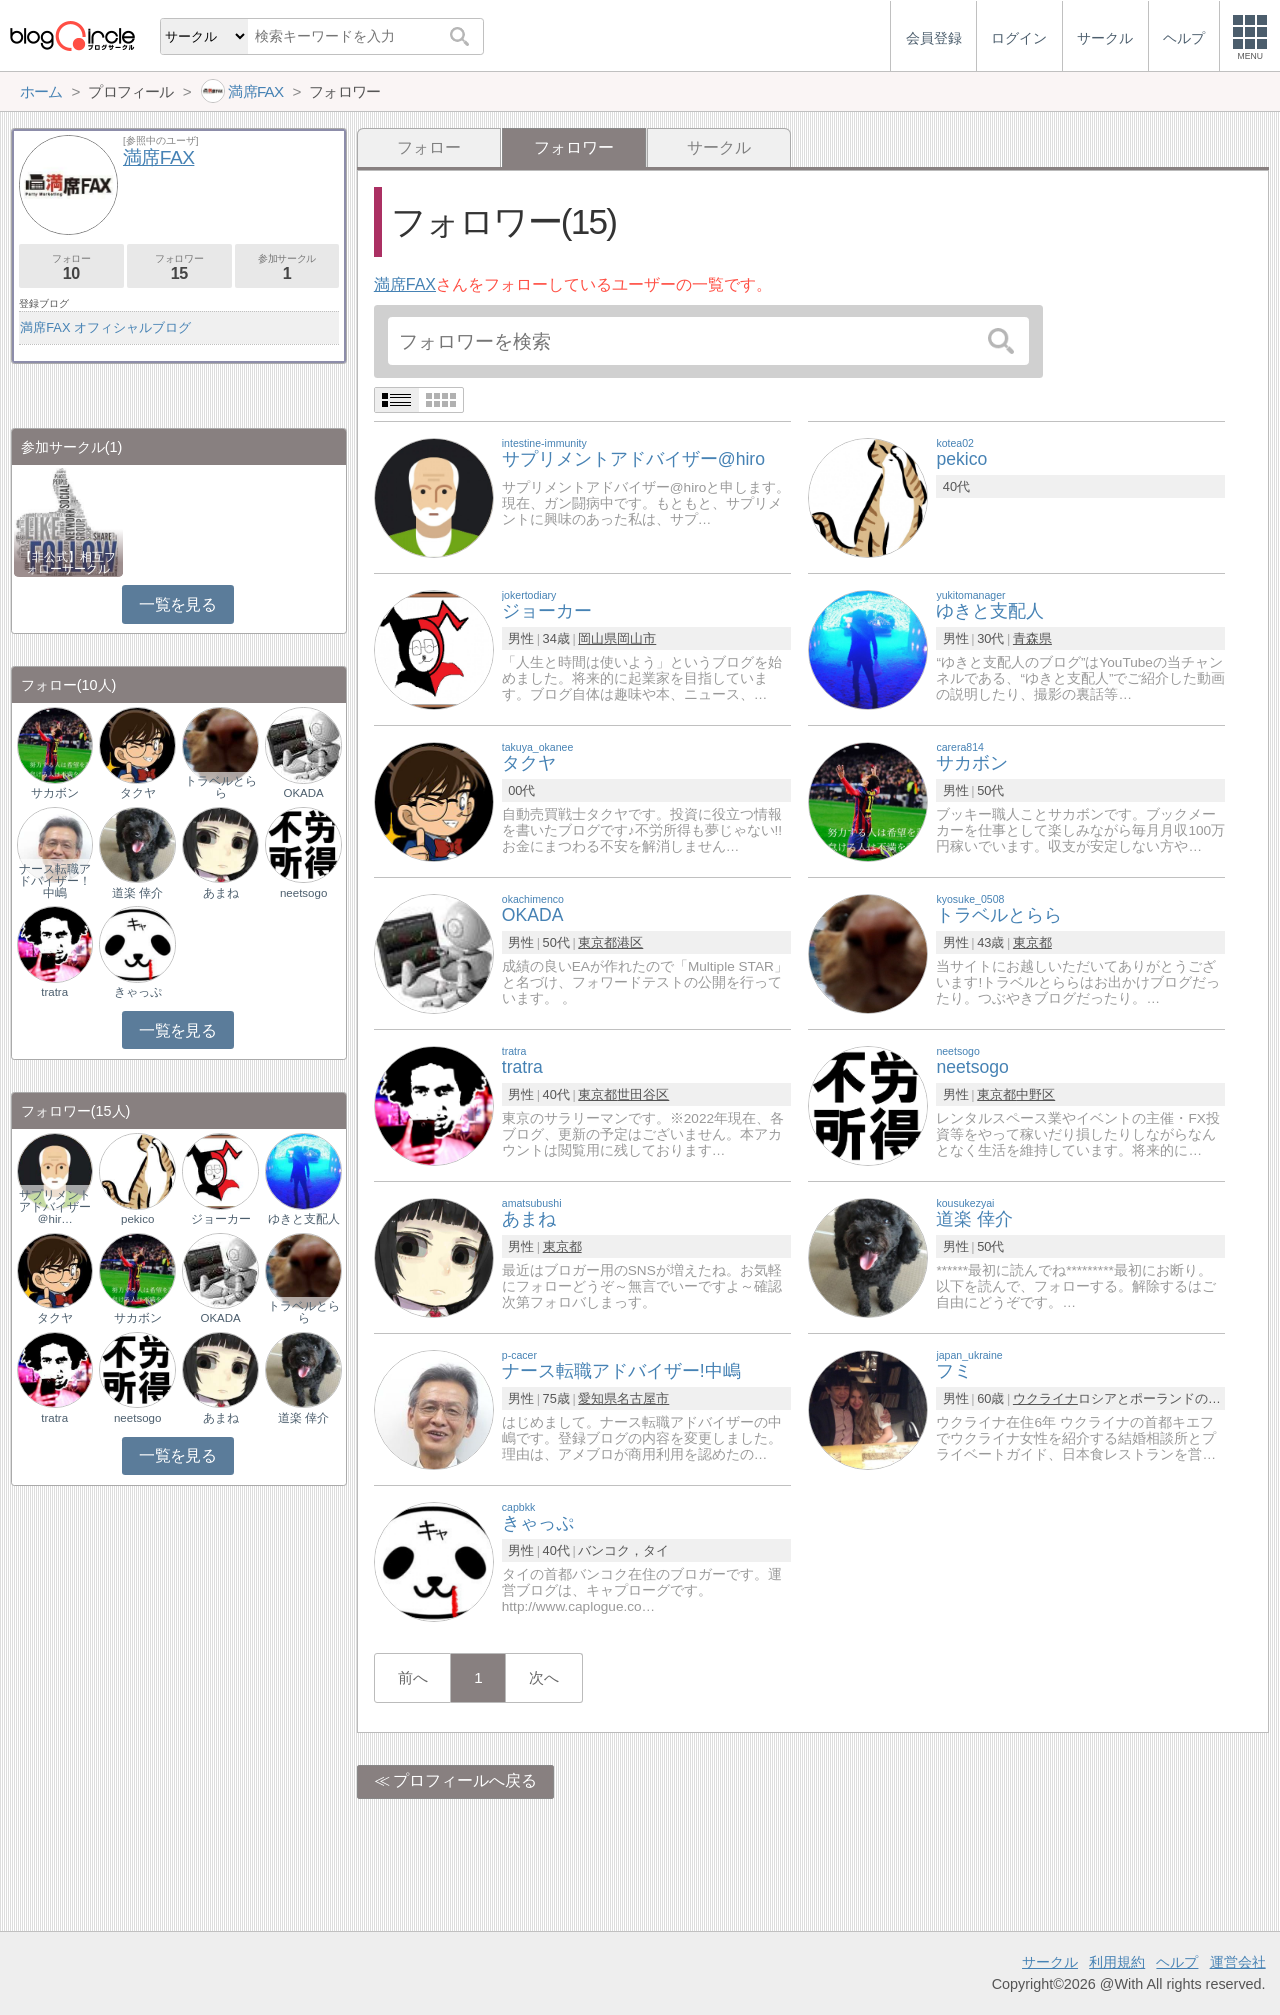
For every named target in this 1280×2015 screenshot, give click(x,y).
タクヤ (138, 793)
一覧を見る (177, 604)
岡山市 (636, 638)
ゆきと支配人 (304, 1219)
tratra (54, 992)
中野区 (1035, 1094)
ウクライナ (1045, 1398)
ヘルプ (1177, 1962)
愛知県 (597, 1398)
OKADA (303, 793)
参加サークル (287, 267)
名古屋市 (643, 1398)
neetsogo (303, 893)
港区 (630, 942)
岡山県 (597, 638)
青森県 (1032, 638)
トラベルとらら (221, 787)
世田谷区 (643, 1094)
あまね (221, 893)
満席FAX (405, 284)
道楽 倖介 (137, 893)
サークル (719, 147)
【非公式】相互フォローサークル (68, 563)
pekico (137, 1219)
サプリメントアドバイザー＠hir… (55, 1207)
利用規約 (1117, 1962)
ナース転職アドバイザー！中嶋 (55, 881)
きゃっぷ (138, 992)
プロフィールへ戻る (465, 1780)
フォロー (429, 147)
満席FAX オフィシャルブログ (105, 327)
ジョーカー (221, 1219)
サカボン (55, 793)
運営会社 (1238, 1962)
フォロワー (179, 267)
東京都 (597, 942)
